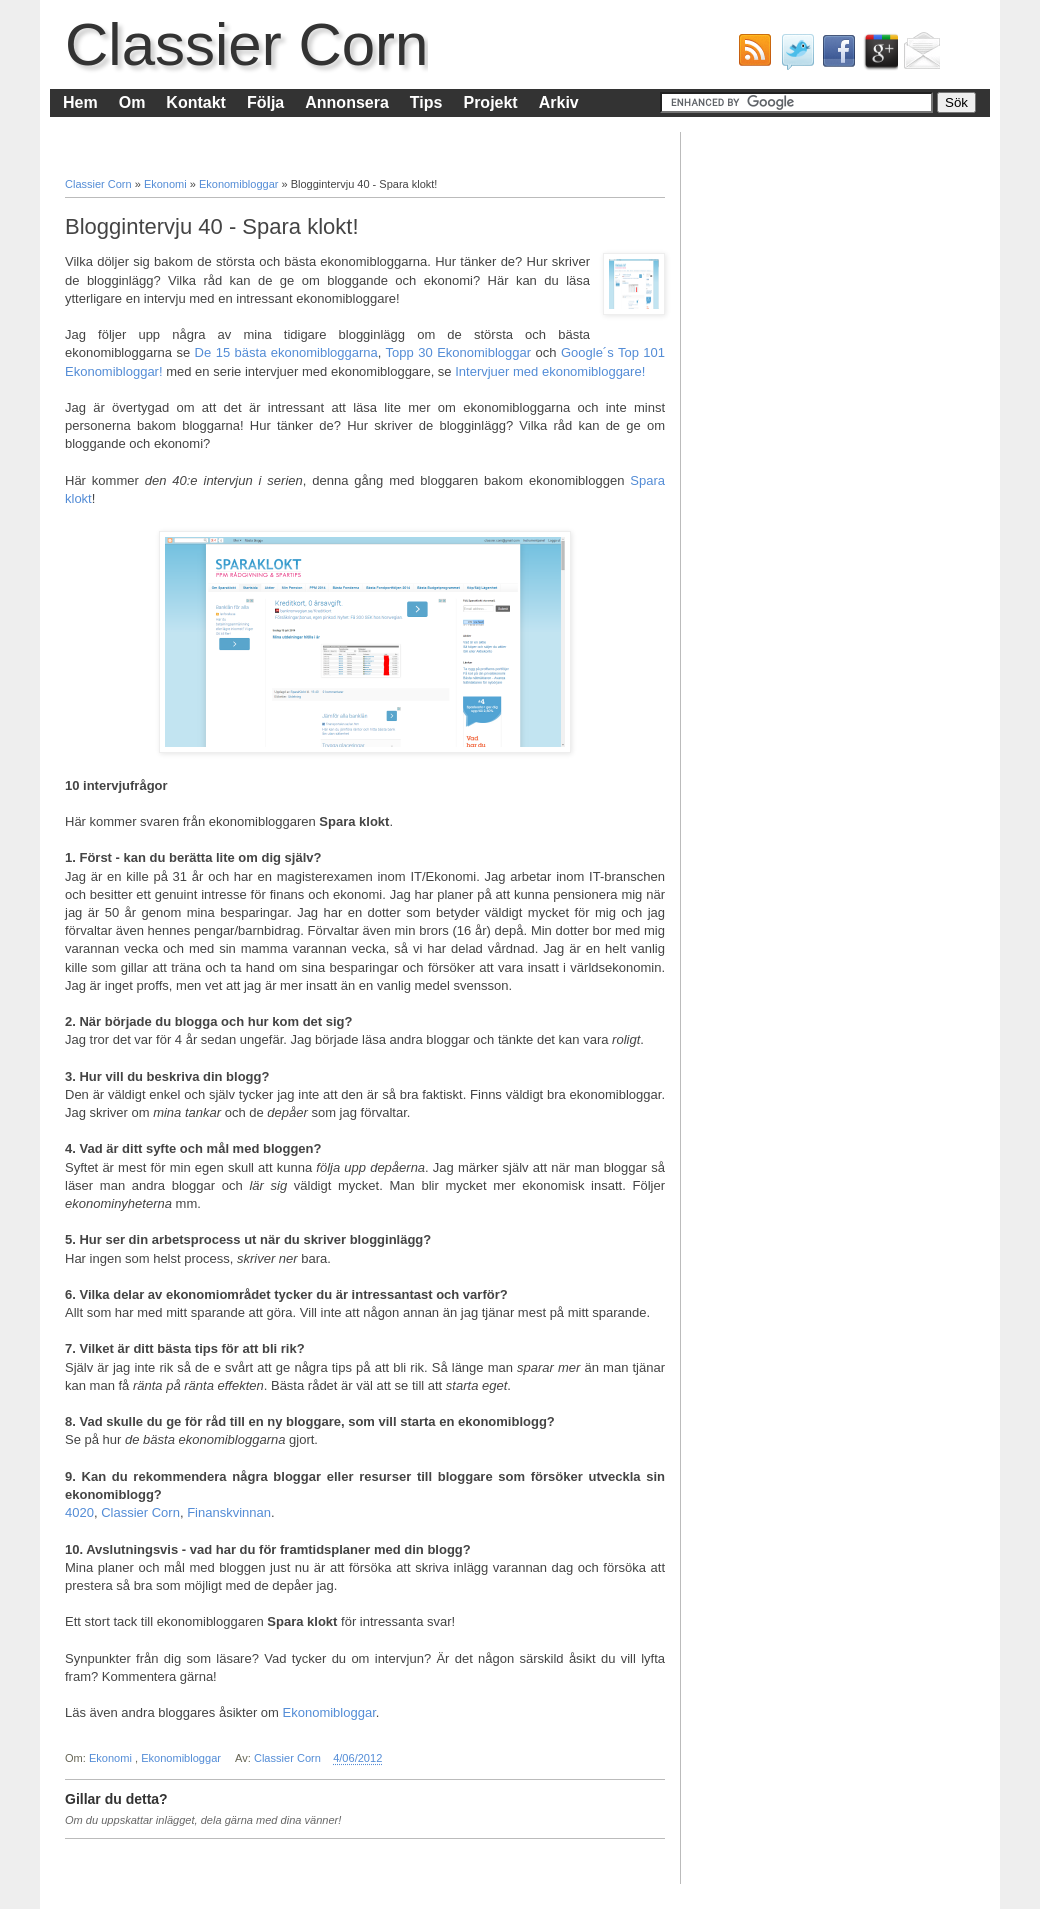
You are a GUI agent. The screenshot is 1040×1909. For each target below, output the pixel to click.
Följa (265, 102)
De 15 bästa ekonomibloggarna (286, 352)
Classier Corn (246, 44)
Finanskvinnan (229, 1512)
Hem (80, 102)
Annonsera (347, 102)
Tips (426, 102)
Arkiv (559, 102)
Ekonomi (167, 184)
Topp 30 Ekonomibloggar (458, 352)
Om (132, 102)
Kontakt (196, 102)
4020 (79, 1512)
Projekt (490, 102)
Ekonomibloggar (240, 184)
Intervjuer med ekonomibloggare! (550, 371)
